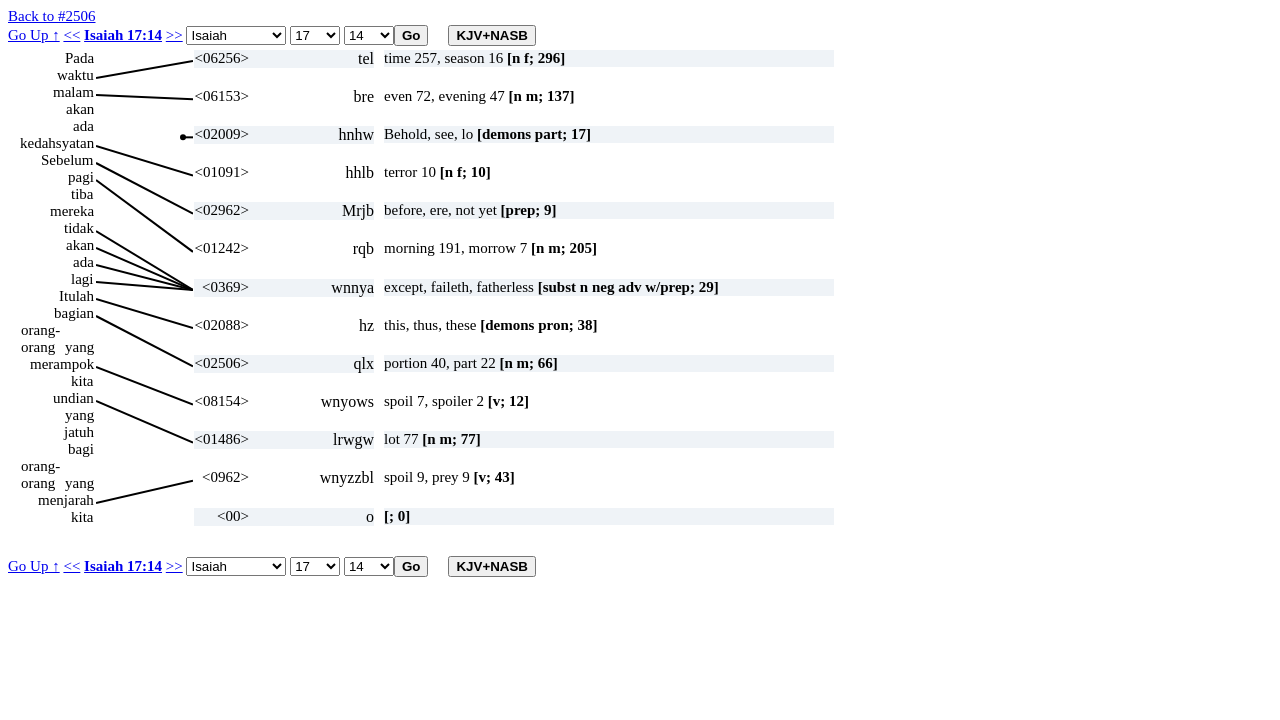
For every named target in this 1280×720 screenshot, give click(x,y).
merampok (62, 364)
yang (79, 347)
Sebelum (67, 160)
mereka (72, 211)
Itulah (76, 296)
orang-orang (40, 330)
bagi (81, 449)
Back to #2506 (52, 16)
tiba (82, 194)
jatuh (79, 432)
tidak (79, 228)
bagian (74, 313)
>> (174, 35)
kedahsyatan (57, 143)
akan (80, 109)
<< (71, 35)
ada (83, 126)
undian (73, 398)
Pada (79, 58)
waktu (75, 75)
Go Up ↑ (34, 35)
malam (73, 92)
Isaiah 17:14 (123, 35)
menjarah (66, 500)
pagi (81, 177)
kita (82, 381)
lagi (82, 279)
